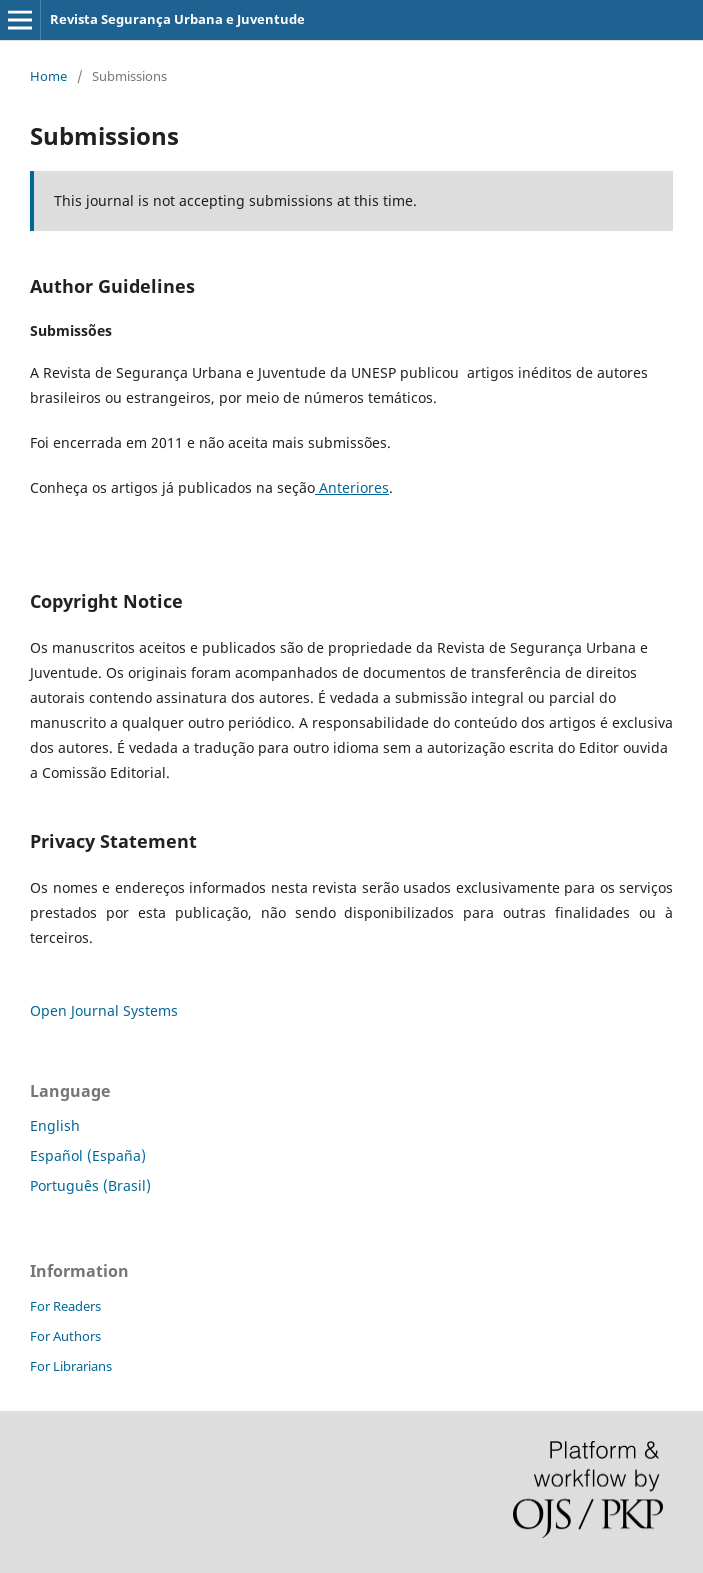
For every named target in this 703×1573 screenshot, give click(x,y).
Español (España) (88, 1155)
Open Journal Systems (104, 1010)
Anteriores (352, 487)
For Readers (65, 1306)
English (55, 1125)
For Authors (65, 1336)
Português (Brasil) (90, 1185)
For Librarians (71, 1366)
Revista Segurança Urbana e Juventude (177, 19)
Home (48, 76)
